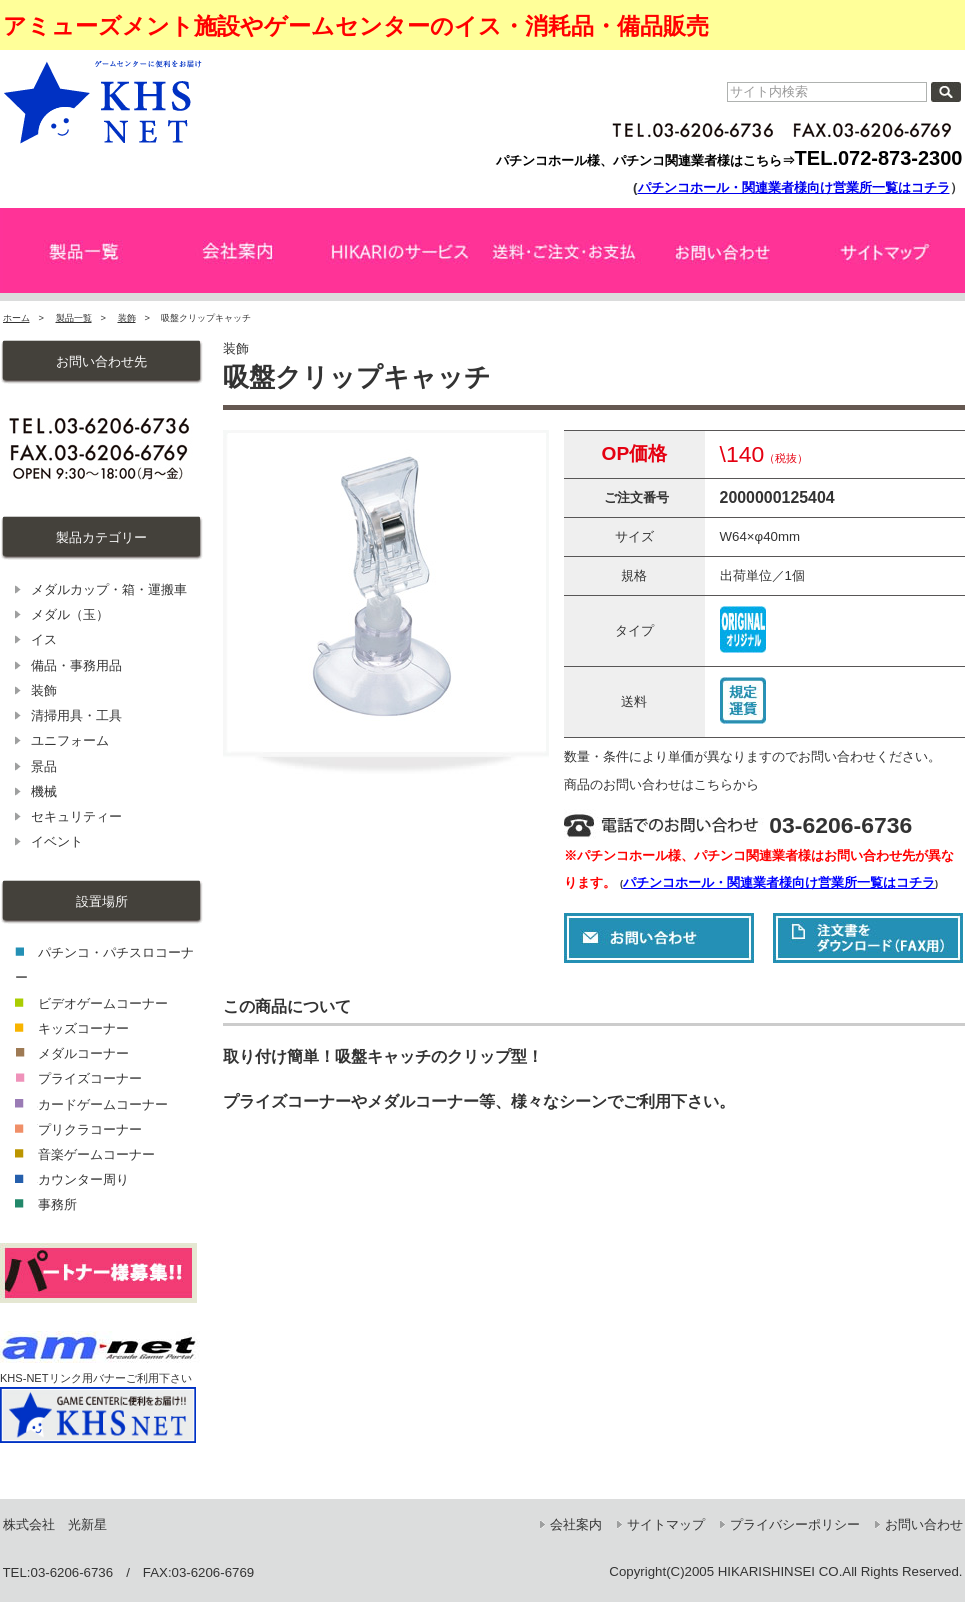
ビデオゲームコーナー (103, 1003)
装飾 (127, 318)
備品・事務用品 (76, 665)
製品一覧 (74, 318)
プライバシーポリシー (795, 1524)
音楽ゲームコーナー (96, 1154)
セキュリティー (76, 816)
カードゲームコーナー (103, 1104)
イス (44, 639)
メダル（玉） (70, 614)
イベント (57, 841)
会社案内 (576, 1524)
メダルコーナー (83, 1053)
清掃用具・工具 (76, 715)
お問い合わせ (924, 1524)
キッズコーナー (83, 1028)
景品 (44, 766)
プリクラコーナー (90, 1129)
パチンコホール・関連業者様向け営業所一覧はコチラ (794, 187)
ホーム (16, 318)
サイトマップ (666, 1524)
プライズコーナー (90, 1078)
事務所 (57, 1204)
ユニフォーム (70, 740)
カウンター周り (83, 1179)
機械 (44, 791)
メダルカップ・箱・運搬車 (109, 589)
